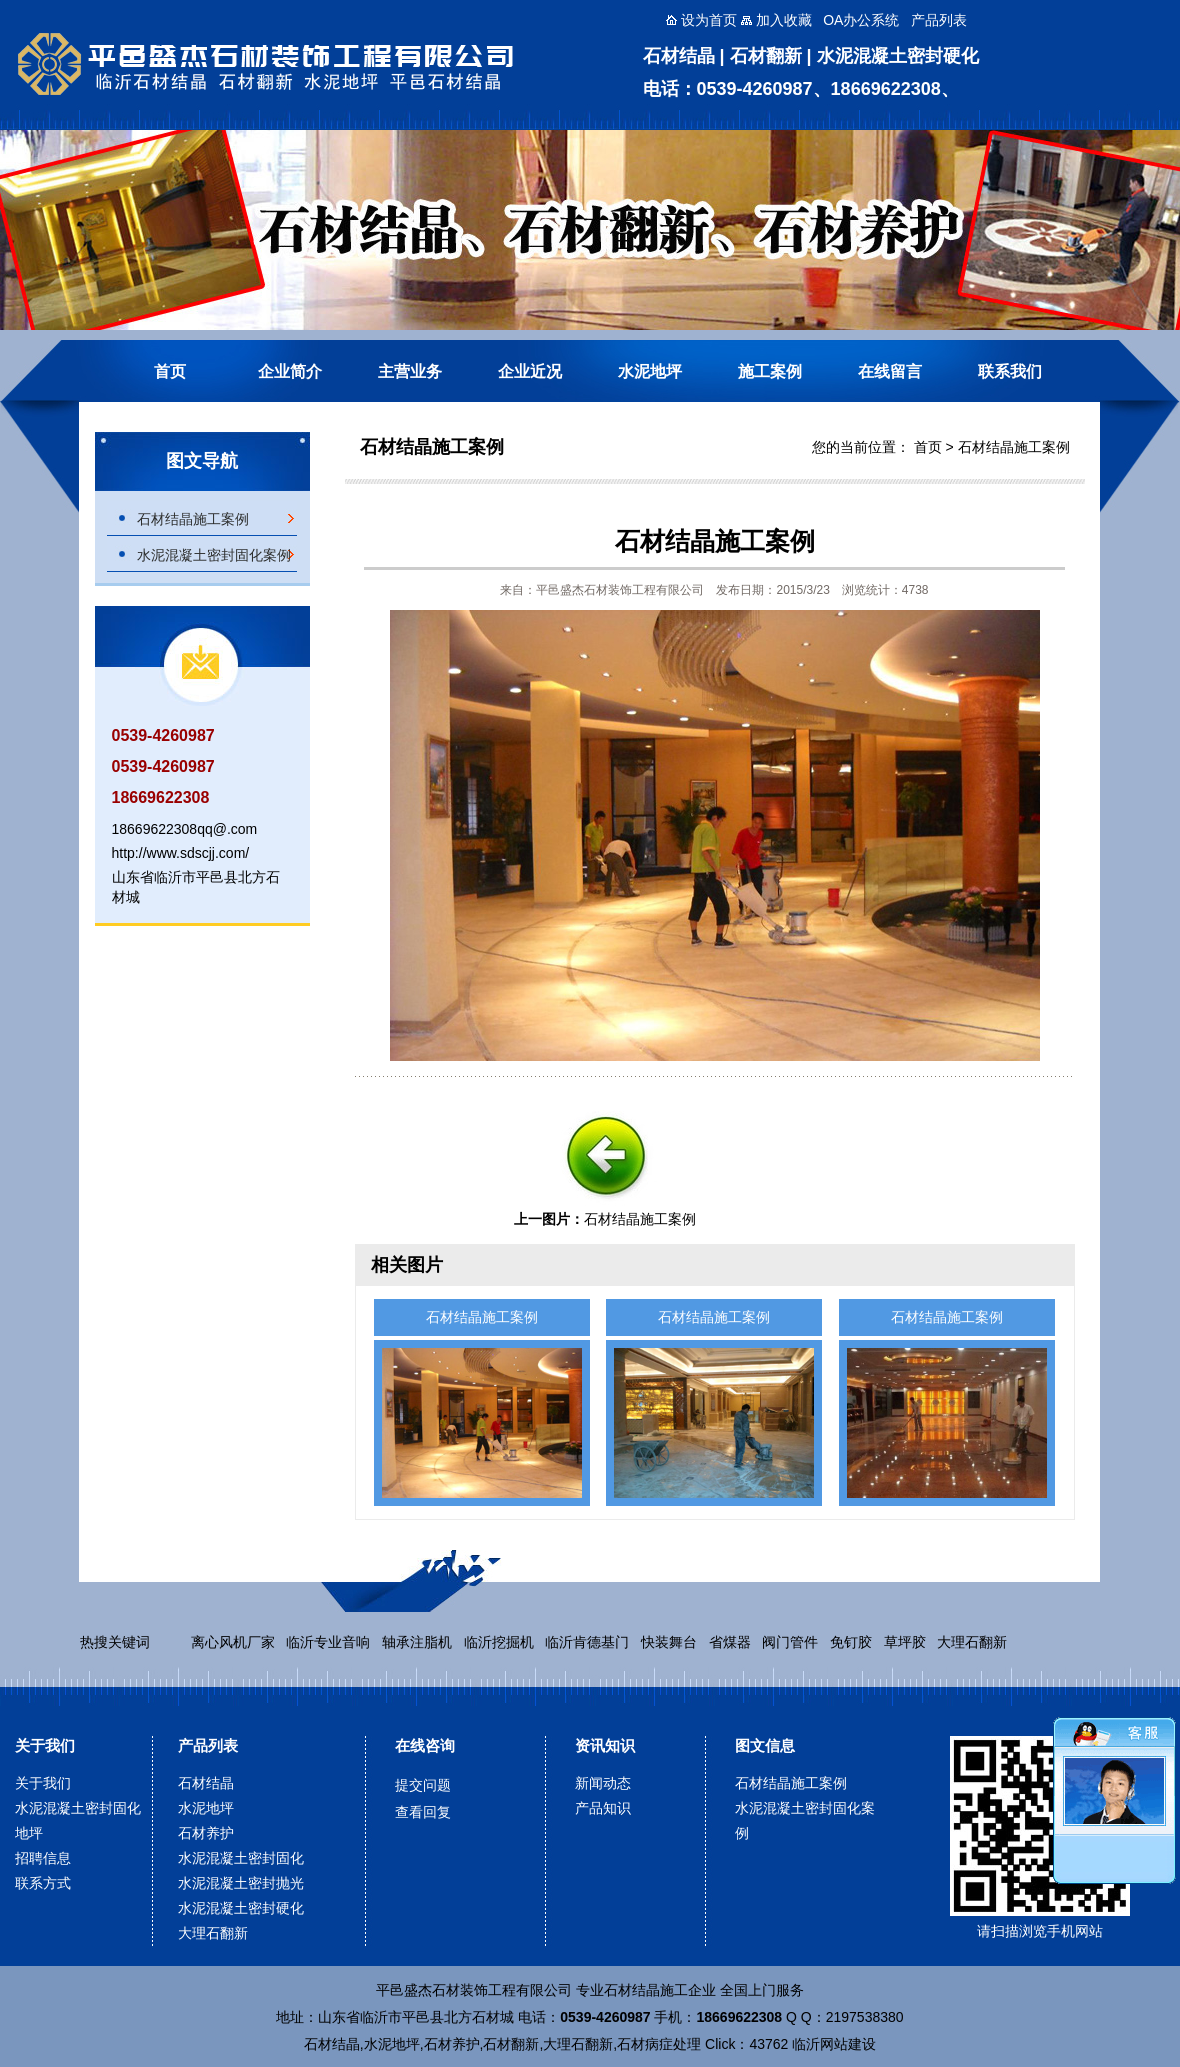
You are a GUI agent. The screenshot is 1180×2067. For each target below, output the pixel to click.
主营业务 (410, 371)
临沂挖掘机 (499, 1642)
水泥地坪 (650, 371)
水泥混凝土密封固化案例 (214, 555)
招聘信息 (43, 1858)
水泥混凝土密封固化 (241, 1858)
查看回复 (423, 1812)
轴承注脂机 (417, 1642)
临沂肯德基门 (587, 1642)
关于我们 (45, 1745)
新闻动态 (603, 1783)
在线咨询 (425, 1745)
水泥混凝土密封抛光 (241, 1883)
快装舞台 (669, 1642)
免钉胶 (851, 1642)
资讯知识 (605, 1745)
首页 (170, 371)
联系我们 (1010, 371)
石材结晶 (206, 1783)
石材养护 (206, 1833)
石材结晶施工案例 (193, 519)
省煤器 (730, 1642)
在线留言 (890, 371)
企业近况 (530, 371)
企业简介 (290, 371)
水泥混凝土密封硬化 (241, 1908)
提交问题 (423, 1785)
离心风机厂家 (233, 1642)
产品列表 (208, 1745)
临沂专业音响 (328, 1642)
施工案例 (770, 371)
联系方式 (43, 1883)
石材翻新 (511, 2044)
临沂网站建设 (834, 2044)
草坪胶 (905, 1642)
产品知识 (603, 1808)
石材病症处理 (659, 2044)
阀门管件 (790, 1642)
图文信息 (765, 1745)
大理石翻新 (972, 1642)
